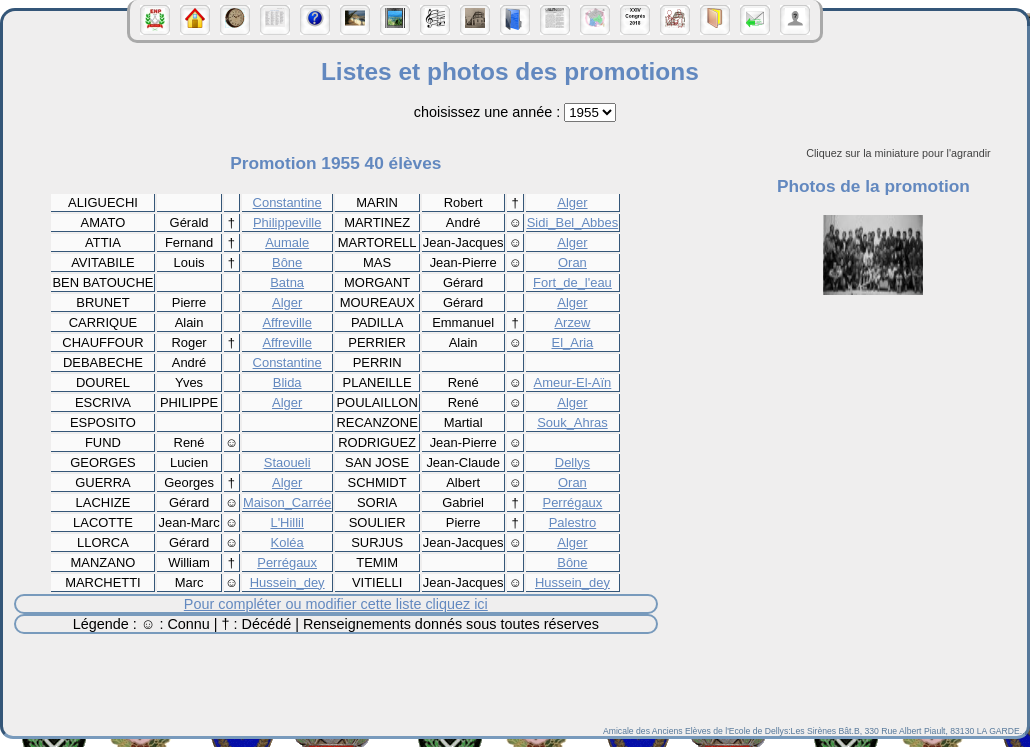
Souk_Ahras (572, 422)
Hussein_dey (287, 582)
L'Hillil (286, 522)
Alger (572, 202)
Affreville (286, 322)
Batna (287, 282)
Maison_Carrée (287, 502)
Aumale (287, 242)
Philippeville (287, 222)
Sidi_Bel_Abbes (572, 222)
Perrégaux (573, 502)
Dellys (572, 462)
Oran (572, 262)
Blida (287, 382)
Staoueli (287, 462)
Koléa (287, 542)
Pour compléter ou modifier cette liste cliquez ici (336, 604)
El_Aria (573, 342)
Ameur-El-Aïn (573, 382)
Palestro (573, 522)
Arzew (572, 322)
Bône (287, 262)
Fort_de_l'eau (572, 282)
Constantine (287, 202)
